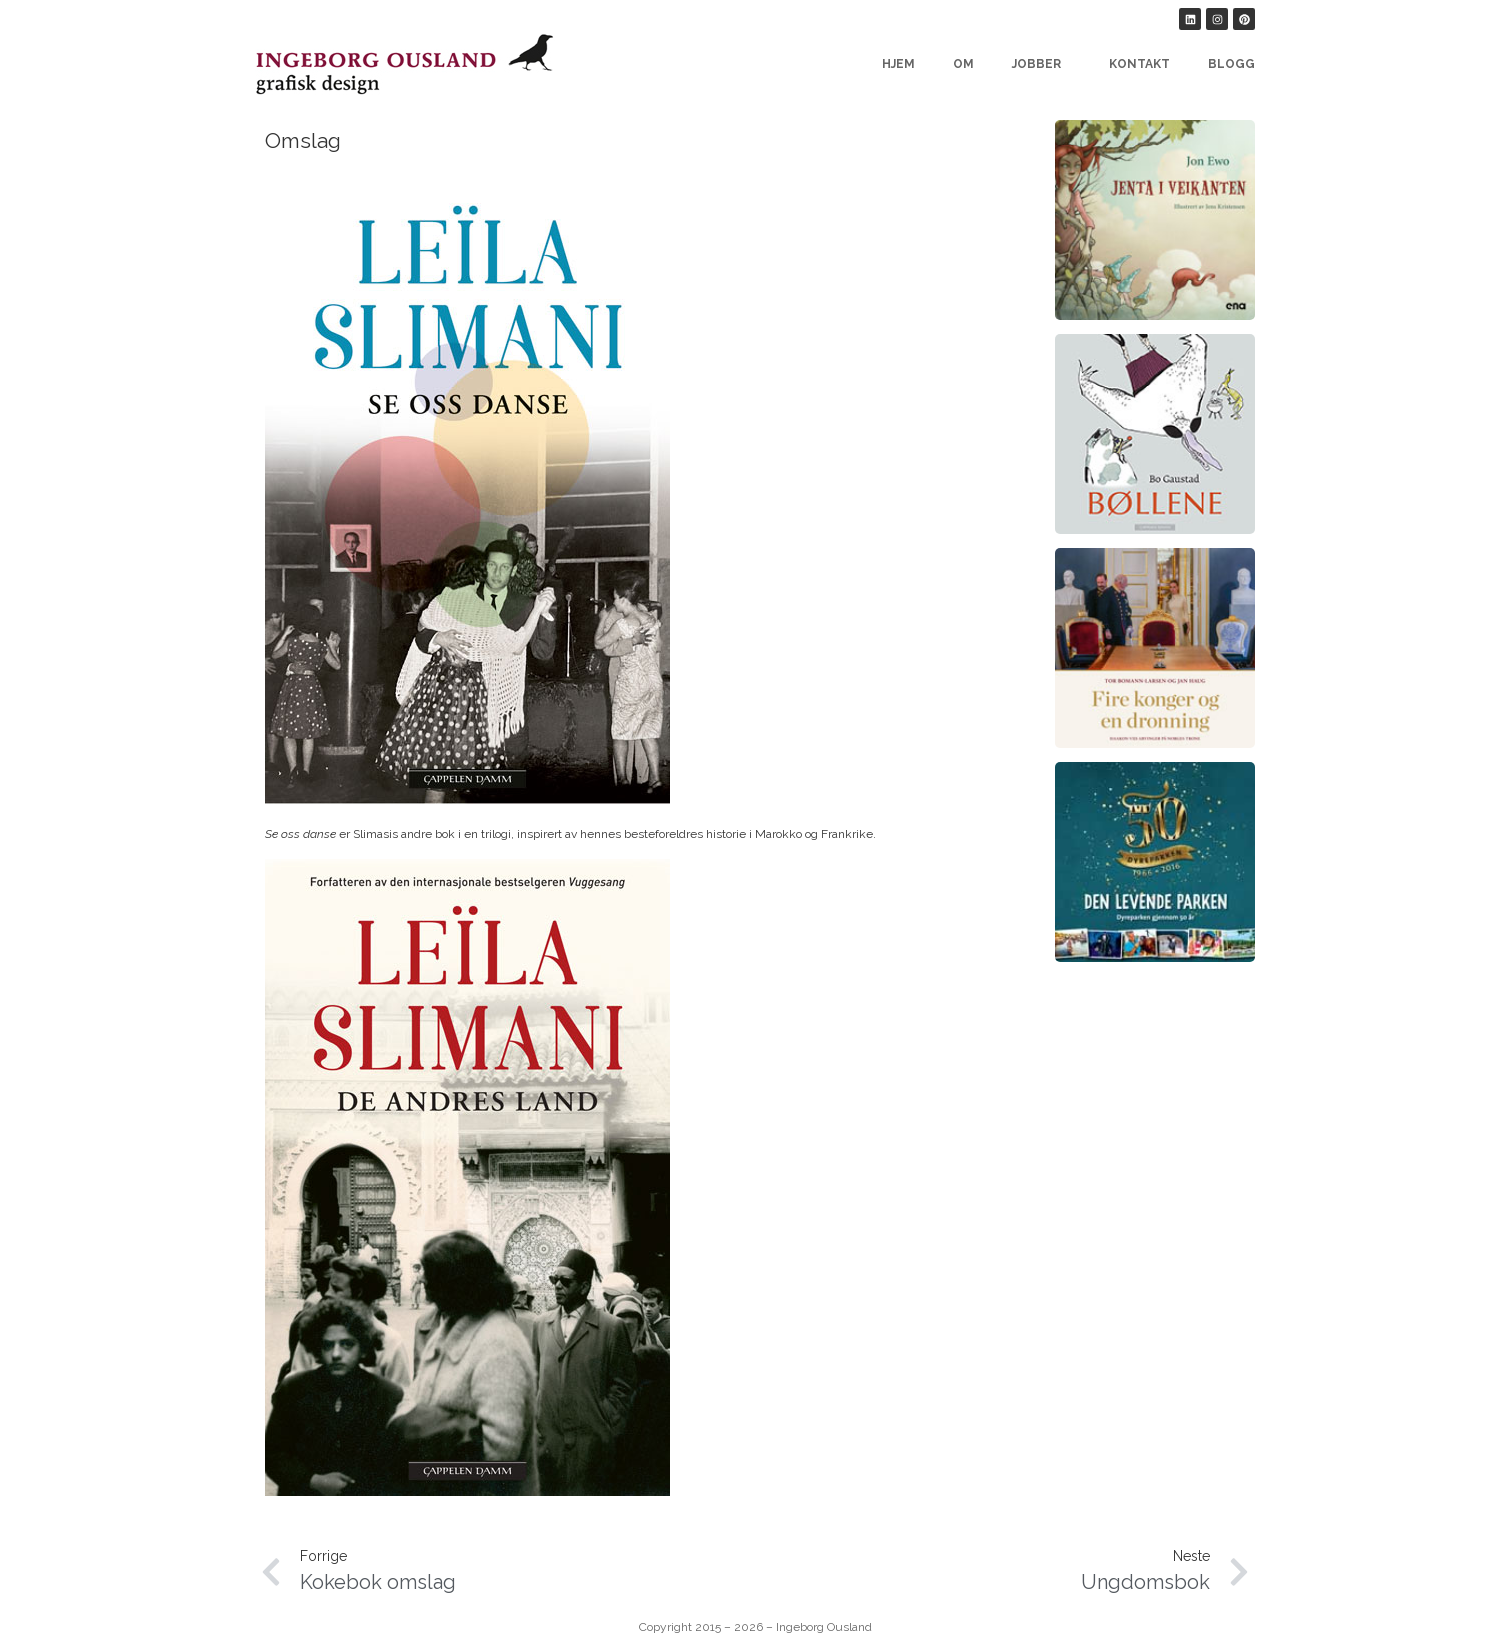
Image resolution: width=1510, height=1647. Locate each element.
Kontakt (1139, 64)
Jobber (1041, 64)
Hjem (898, 64)
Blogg (1231, 64)
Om (963, 64)
